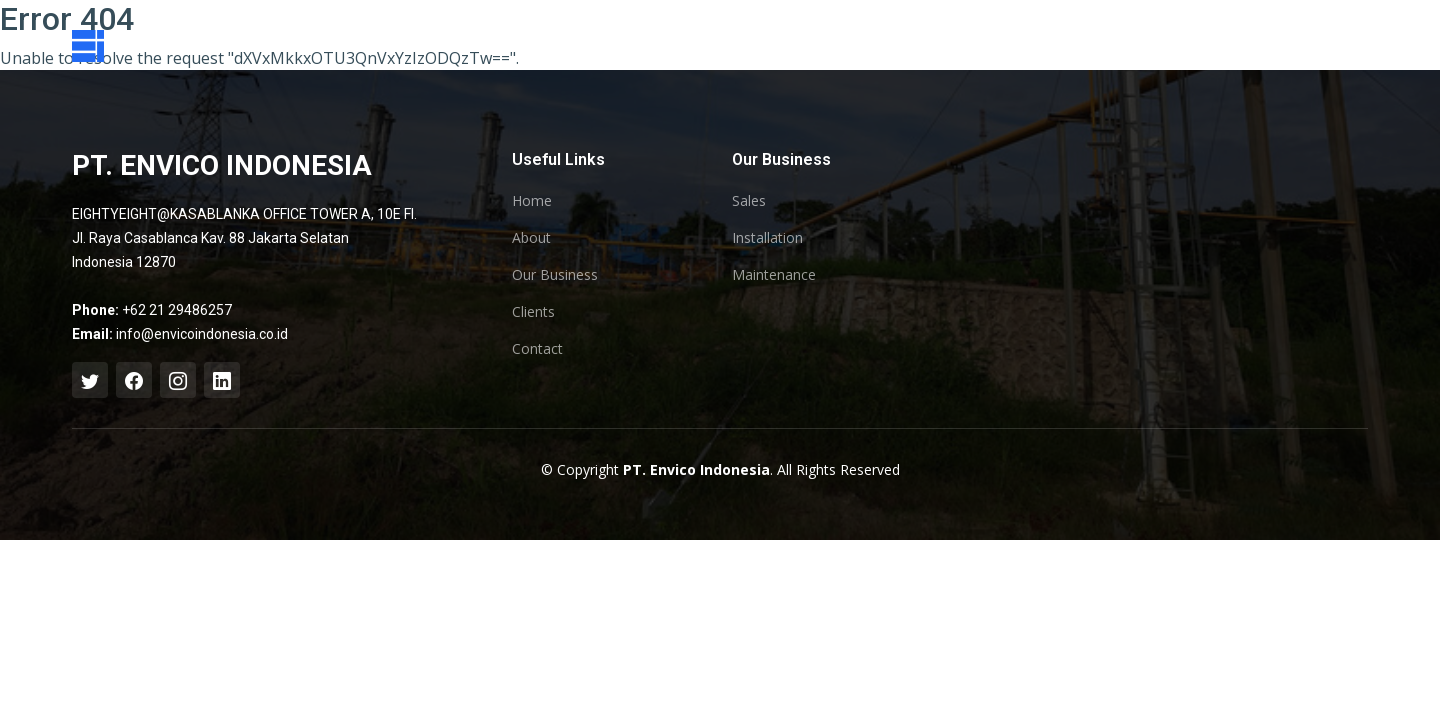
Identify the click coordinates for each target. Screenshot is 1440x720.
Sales (749, 201)
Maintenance (774, 275)
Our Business (555, 275)
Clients (533, 312)
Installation (767, 238)
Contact (537, 349)
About (531, 238)
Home (532, 201)
